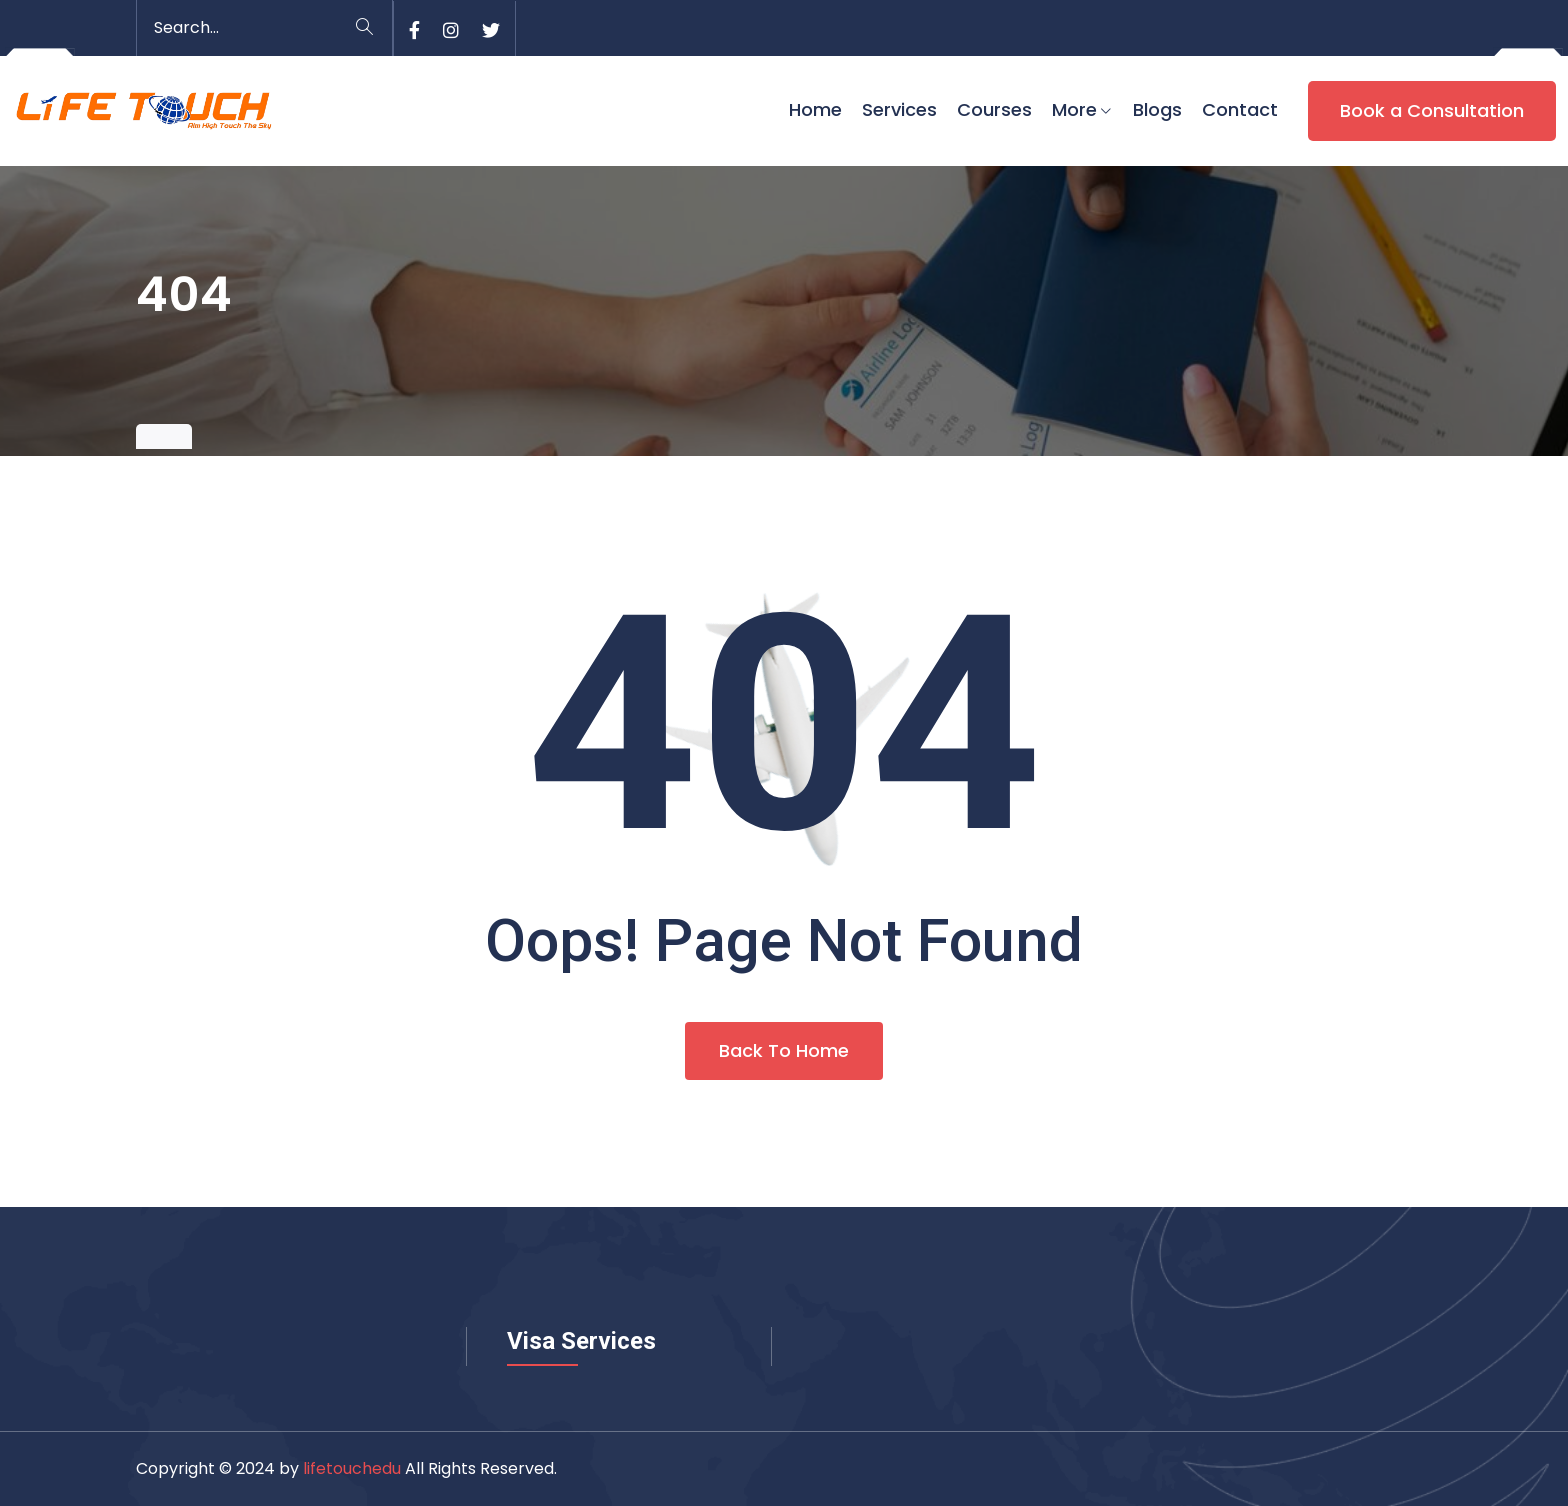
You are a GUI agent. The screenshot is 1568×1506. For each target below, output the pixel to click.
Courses (994, 109)
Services (899, 109)
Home (815, 109)
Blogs (1157, 109)
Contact (1240, 109)
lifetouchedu (352, 1468)
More (1074, 109)
